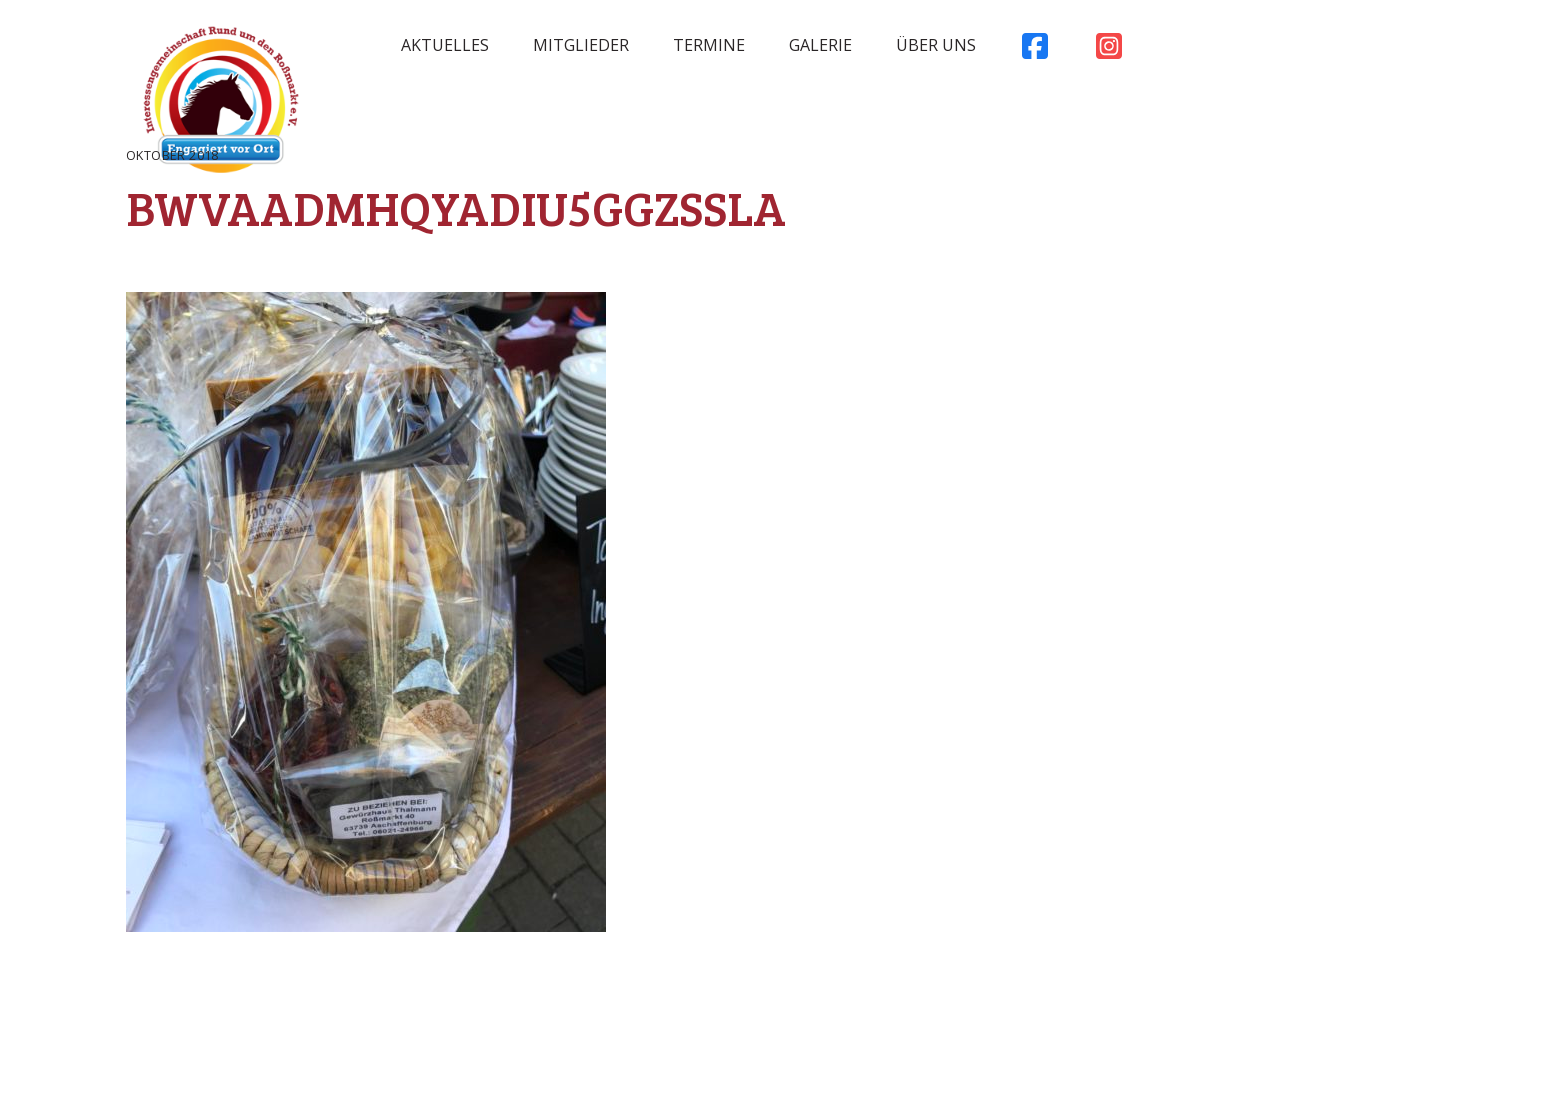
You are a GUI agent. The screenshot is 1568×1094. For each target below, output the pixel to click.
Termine (709, 45)
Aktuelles (445, 45)
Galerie (820, 45)
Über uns (936, 45)
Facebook (1035, 51)
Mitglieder (581, 45)
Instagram (1109, 51)
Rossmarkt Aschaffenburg (221, 105)
